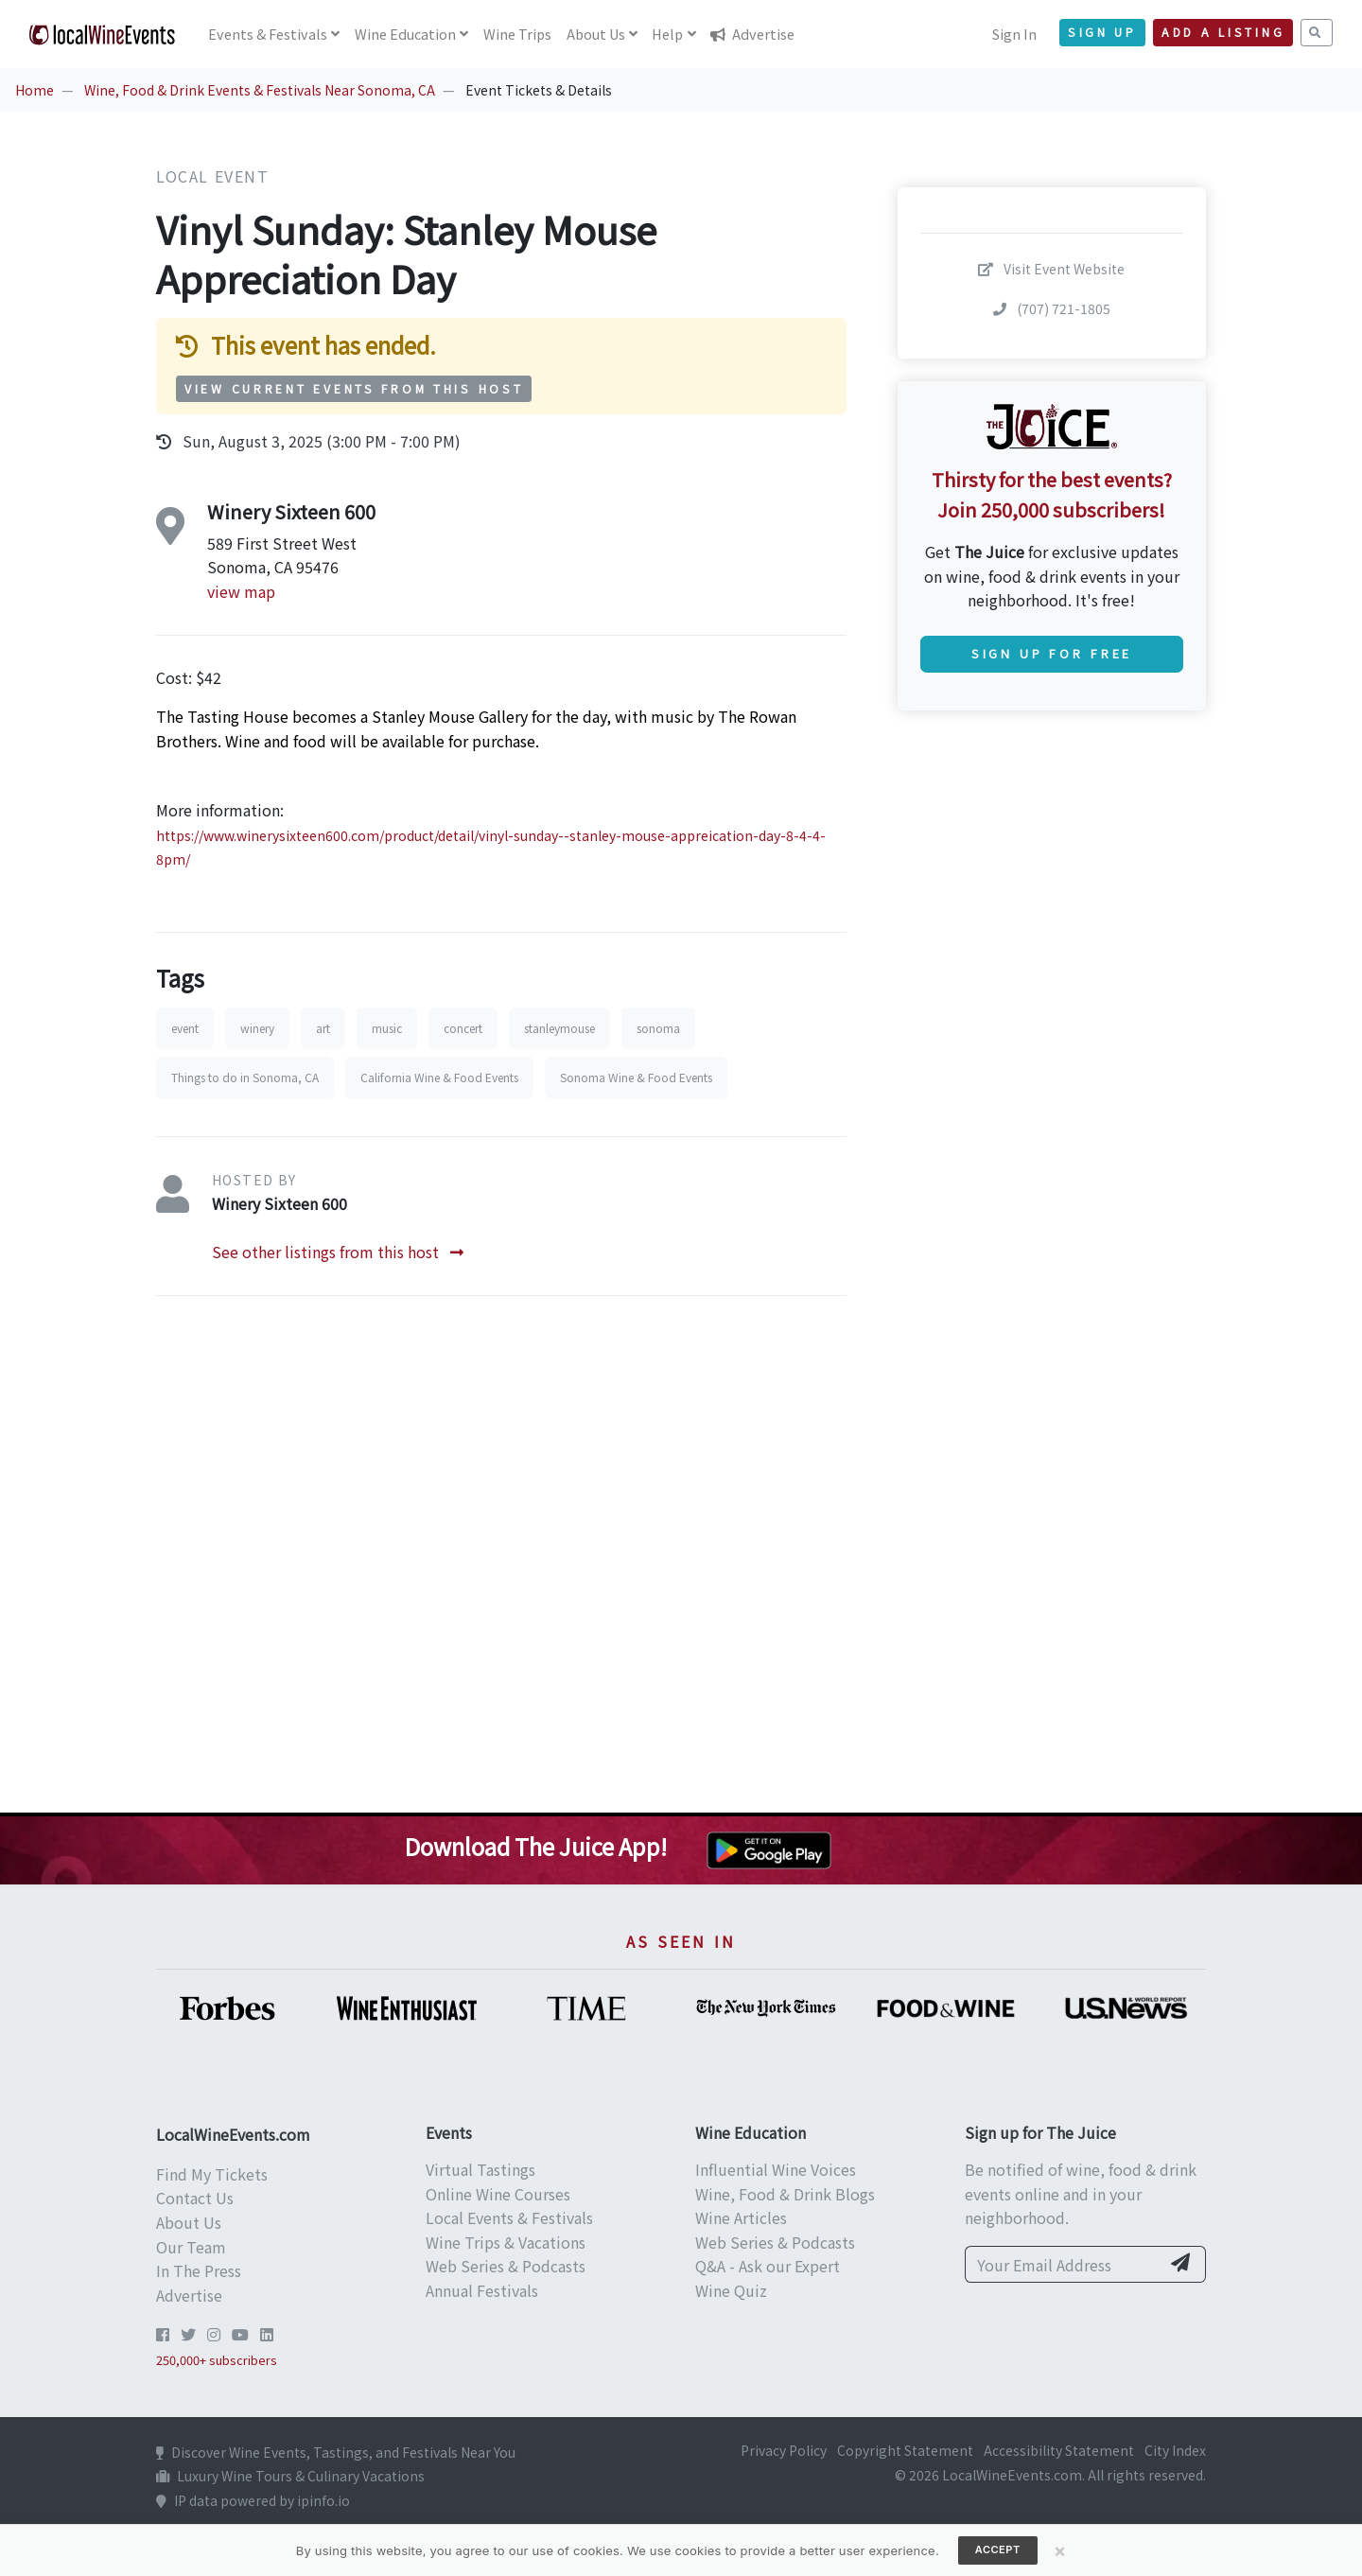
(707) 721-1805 (1051, 308)
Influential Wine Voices (775, 2169)
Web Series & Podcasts (505, 2265)
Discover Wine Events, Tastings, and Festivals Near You (335, 2452)
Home (34, 89)
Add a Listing (1222, 32)
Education (405, 34)
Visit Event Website (1051, 268)
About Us (188, 2222)
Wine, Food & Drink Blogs (785, 2193)
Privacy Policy (784, 2450)
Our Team (191, 2246)
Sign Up (1102, 32)
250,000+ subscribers (216, 2360)
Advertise (752, 34)
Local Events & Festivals (509, 2217)
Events (267, 34)
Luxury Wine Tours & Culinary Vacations (290, 2475)
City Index (1175, 2450)
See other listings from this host (337, 1251)
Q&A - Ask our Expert (767, 2265)
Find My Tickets (212, 2174)
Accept (998, 2549)
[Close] (1060, 2550)
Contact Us (195, 2197)
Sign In (1014, 34)
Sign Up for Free (1051, 653)
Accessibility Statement (1059, 2450)
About (596, 34)
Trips (517, 34)
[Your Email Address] (1063, 2265)
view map (241, 591)
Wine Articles (741, 2217)
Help (667, 34)
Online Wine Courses (498, 2193)
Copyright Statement (905, 2450)
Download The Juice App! (536, 1846)
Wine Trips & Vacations (505, 2242)
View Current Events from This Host (353, 388)
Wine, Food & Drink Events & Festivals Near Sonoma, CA (259, 89)
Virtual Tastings (480, 2169)
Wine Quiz (731, 2290)
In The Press (198, 2270)
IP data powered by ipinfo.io (253, 2500)
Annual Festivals (482, 2290)
